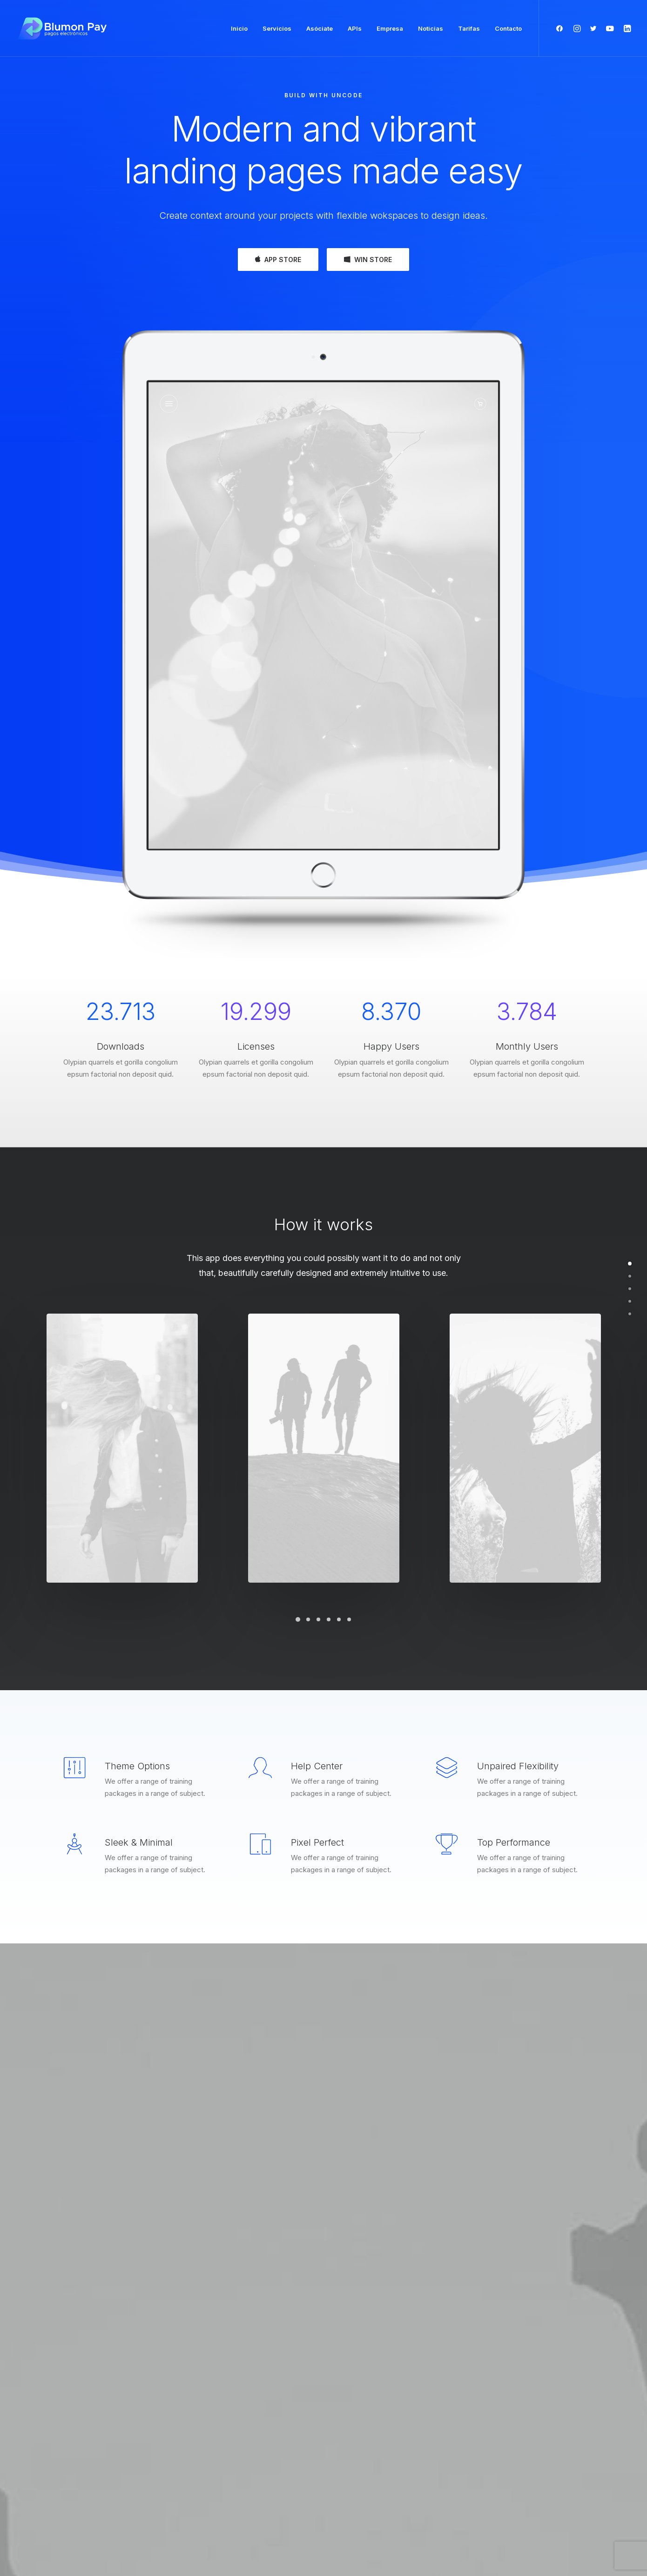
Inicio (239, 28)
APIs (355, 28)
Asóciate (319, 28)
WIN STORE (368, 259)
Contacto (508, 28)
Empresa (390, 28)
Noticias (430, 28)
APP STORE (278, 259)
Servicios (277, 28)
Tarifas (469, 28)
